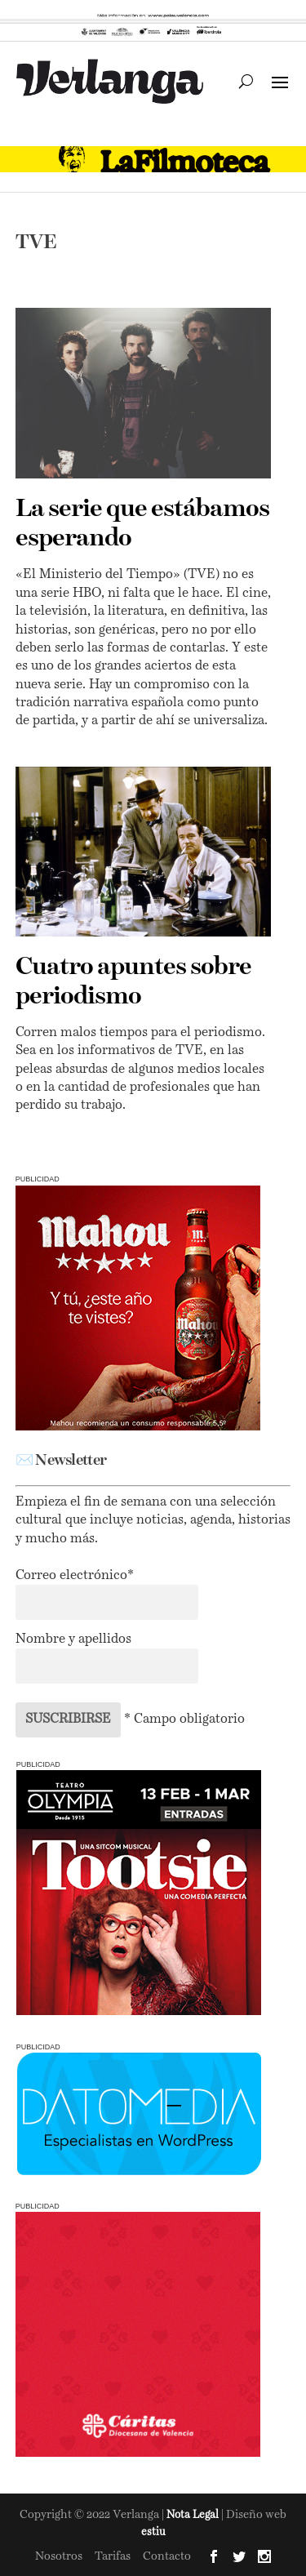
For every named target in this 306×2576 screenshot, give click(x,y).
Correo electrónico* (75, 1575)
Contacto (167, 2556)
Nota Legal (193, 2515)
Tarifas (113, 2556)
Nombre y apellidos (73, 1639)
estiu (153, 2532)
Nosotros (58, 2556)
